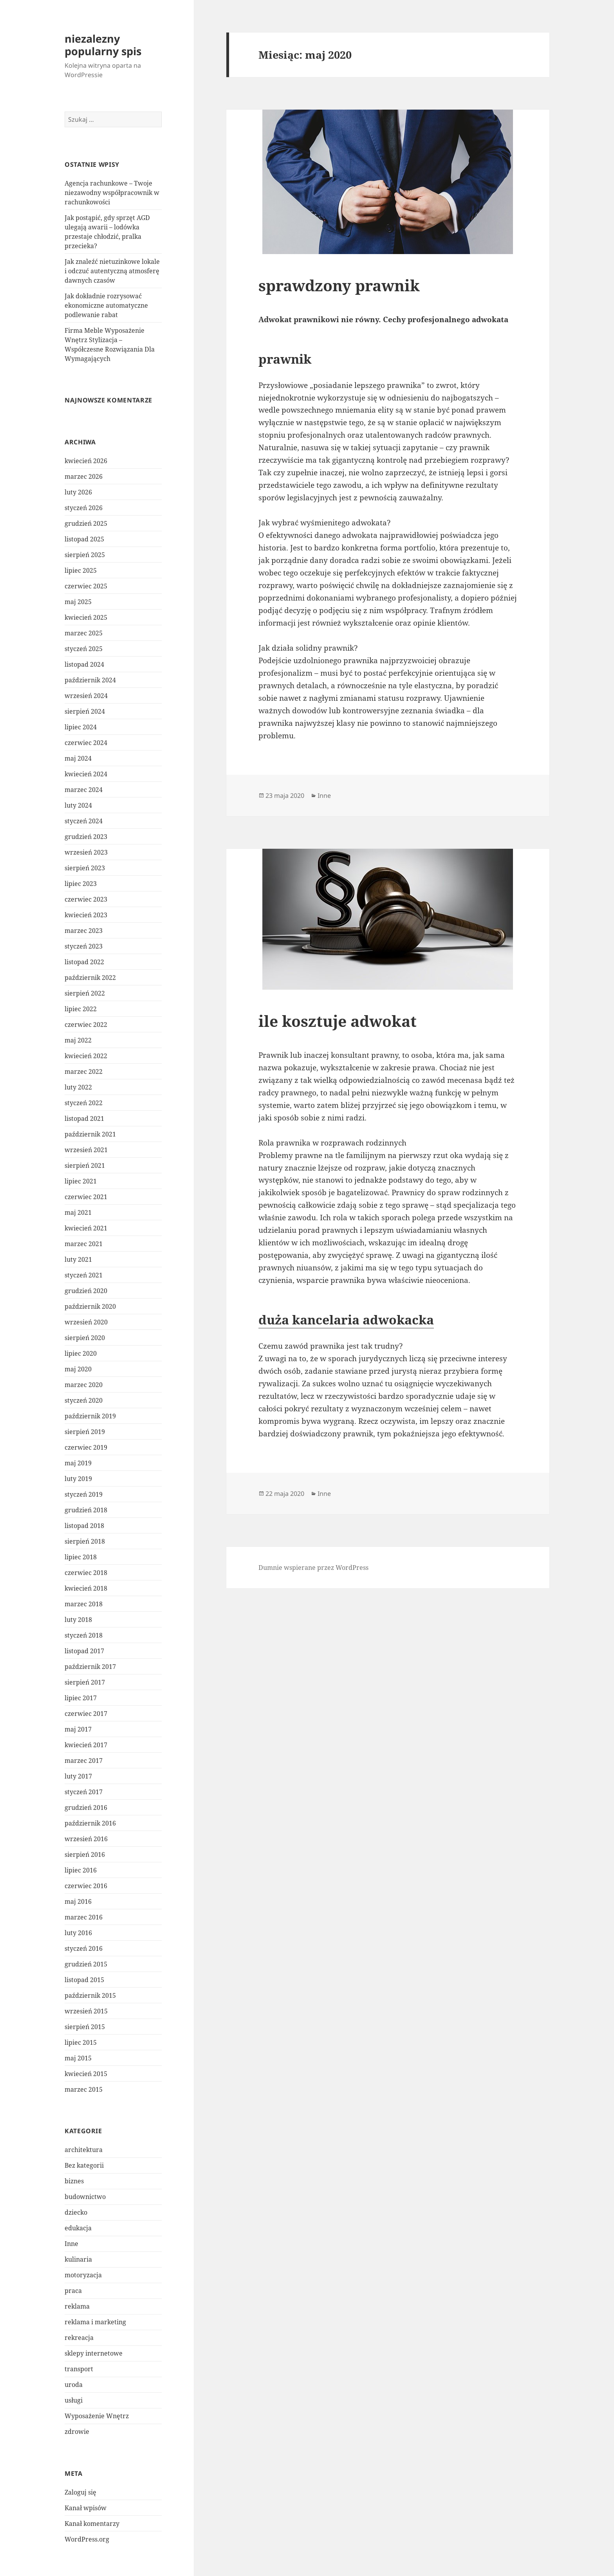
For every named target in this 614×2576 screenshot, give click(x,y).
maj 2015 (78, 2058)
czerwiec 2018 (86, 1572)
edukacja (78, 2228)
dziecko (76, 2212)
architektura (84, 2149)
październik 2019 (90, 1416)
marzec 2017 (84, 1760)
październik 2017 (90, 1666)
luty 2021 (78, 1259)
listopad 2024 (84, 664)
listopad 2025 (84, 539)
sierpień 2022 (85, 993)
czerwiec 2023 (86, 899)
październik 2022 (90, 977)
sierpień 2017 (85, 1682)
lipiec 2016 (81, 1870)
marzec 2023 (84, 930)
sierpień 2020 (85, 1337)
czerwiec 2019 (86, 1447)
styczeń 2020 (84, 1400)
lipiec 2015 (81, 2042)
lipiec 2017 (81, 1698)
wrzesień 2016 (86, 1839)
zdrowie (77, 2431)
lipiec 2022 (81, 1009)
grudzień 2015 (86, 1964)
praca (73, 2290)
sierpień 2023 (85, 868)
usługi (74, 2400)
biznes (74, 2181)
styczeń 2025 (84, 648)
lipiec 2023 (81, 883)
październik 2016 (90, 1823)
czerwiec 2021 (86, 1196)
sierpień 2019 (85, 1431)
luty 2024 (78, 805)
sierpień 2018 (85, 1541)
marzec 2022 (84, 1071)
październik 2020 (90, 1306)
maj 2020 (78, 1369)
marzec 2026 (84, 476)
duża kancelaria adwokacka (346, 1319)
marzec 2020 (84, 1384)
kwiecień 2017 (86, 1745)
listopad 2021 (84, 1118)
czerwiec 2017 (86, 1713)
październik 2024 (90, 680)
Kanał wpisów (86, 2508)
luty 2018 (78, 1619)
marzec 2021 (84, 1243)
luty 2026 (78, 492)
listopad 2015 (84, 1979)
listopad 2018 (84, 1525)
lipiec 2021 (81, 1181)
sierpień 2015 (85, 2026)
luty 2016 (78, 1932)
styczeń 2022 (84, 1103)
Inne (71, 2243)
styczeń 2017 (84, 1792)
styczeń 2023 (84, 946)
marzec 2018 (84, 1604)
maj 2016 (78, 1901)
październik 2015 (90, 1995)
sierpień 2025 (85, 554)
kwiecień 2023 (86, 915)
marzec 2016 (84, 1917)
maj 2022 (78, 1040)
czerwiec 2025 (86, 586)
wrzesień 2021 (86, 1149)
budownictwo (85, 2196)
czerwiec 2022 (86, 1024)
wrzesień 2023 (86, 852)
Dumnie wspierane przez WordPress (313, 1567)
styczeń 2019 (84, 1494)
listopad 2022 (84, 962)
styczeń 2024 (84, 821)
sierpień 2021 (85, 1165)
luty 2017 (78, 1776)
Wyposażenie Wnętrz (97, 2416)
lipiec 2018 (81, 1557)
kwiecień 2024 (86, 774)
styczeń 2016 (84, 1948)
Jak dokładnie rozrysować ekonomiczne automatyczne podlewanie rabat (106, 305)
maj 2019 (78, 1463)
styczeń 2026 (84, 507)
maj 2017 (78, 1729)
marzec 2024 (84, 789)
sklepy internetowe (94, 2353)
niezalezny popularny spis (103, 44)
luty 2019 (78, 1478)
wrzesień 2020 (86, 1322)
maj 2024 (78, 758)
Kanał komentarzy (92, 2523)
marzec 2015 (84, 2089)
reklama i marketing (95, 2322)
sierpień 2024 (85, 711)
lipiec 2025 (81, 570)
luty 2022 (78, 1087)
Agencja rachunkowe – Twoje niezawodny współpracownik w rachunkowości (112, 192)
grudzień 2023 (86, 836)
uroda (74, 2384)
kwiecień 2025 (86, 617)
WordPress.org (87, 2539)
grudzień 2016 (86, 1807)
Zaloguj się (80, 2492)
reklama (77, 2306)
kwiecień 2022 (86, 1056)
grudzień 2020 (86, 1290)
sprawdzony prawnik (339, 285)
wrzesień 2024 (86, 695)
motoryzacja (83, 2275)
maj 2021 (78, 1212)
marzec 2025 (84, 633)
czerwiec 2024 (86, 742)
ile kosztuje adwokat (337, 1020)
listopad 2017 (84, 1651)
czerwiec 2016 (86, 1885)
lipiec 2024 (81, 727)
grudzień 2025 (86, 523)
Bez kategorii (84, 2165)
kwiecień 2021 (86, 1228)
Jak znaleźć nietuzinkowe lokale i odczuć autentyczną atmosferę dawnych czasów (112, 271)
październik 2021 (90, 1134)
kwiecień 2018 (86, 1588)
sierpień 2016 (85, 1854)
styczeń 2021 (84, 1275)
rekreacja (79, 2337)
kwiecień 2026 (86, 460)
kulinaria (78, 2259)
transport (79, 2369)
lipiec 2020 (81, 1353)
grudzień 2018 (86, 1510)
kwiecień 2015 (86, 2073)
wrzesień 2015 (86, 2011)
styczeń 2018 (84, 1635)
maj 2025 (78, 601)
